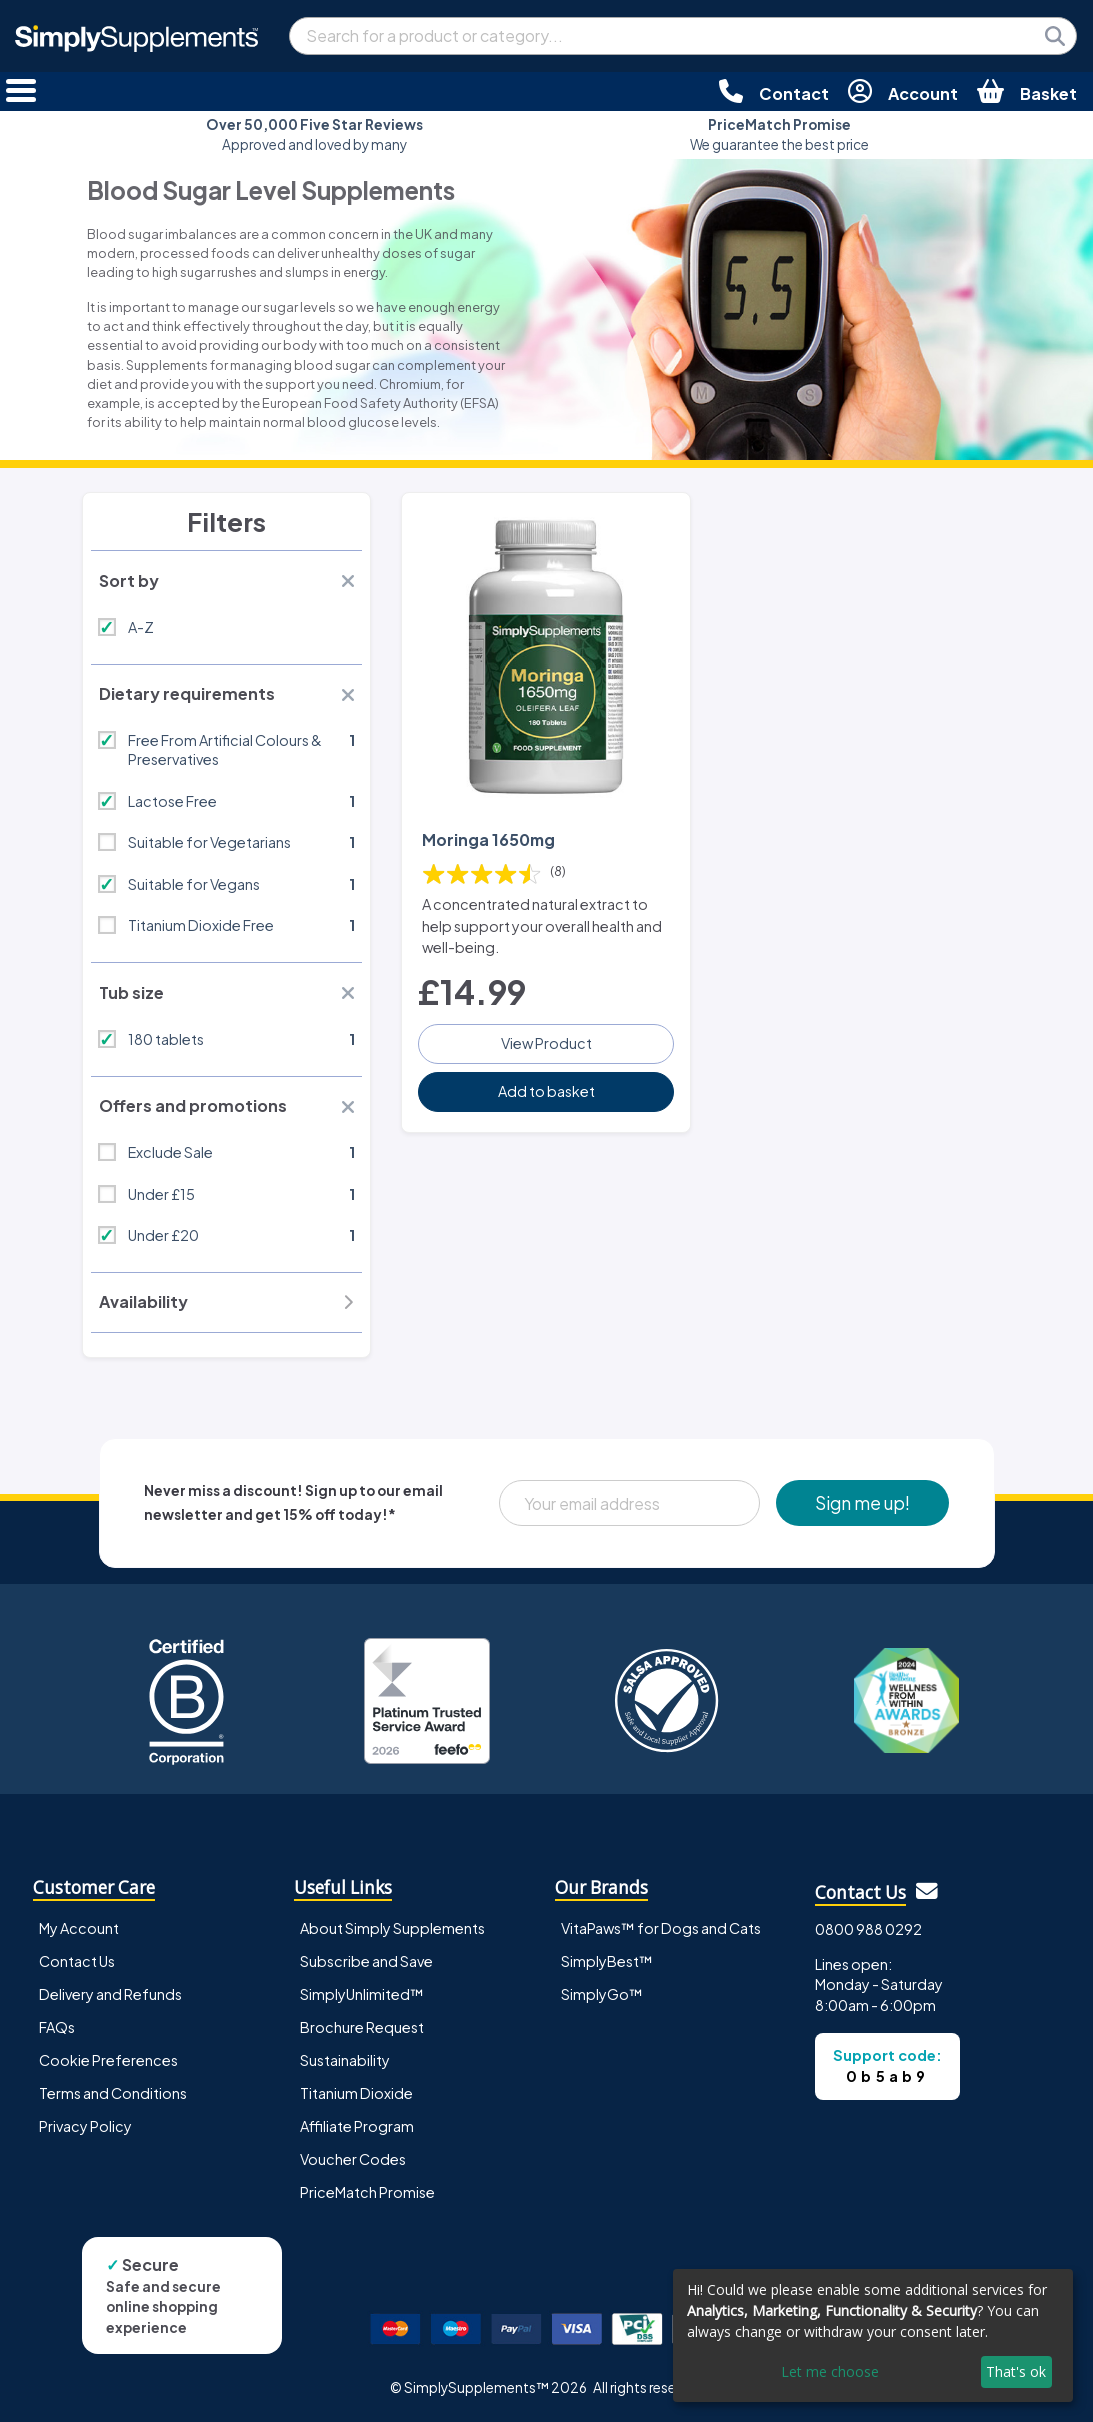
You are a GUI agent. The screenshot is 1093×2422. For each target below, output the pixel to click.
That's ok (1016, 2371)
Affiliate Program (357, 2126)
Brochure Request (362, 2027)
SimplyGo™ (602, 1994)
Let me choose (830, 2371)
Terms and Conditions (113, 2093)
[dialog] (873, 2335)
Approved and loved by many (314, 134)
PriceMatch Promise (367, 2192)
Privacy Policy (85, 2126)
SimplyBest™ (607, 1961)
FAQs (57, 2027)
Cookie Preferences (108, 2060)
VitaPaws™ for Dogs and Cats (661, 1928)
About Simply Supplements (392, 1928)
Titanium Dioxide (356, 2093)
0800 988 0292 (868, 1929)
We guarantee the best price (779, 134)
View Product (546, 1043)
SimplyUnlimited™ (362, 1994)
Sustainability (345, 2060)
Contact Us (77, 1961)
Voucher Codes (353, 2159)
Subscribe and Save (366, 1961)
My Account (79, 1928)
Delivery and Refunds (110, 1994)
